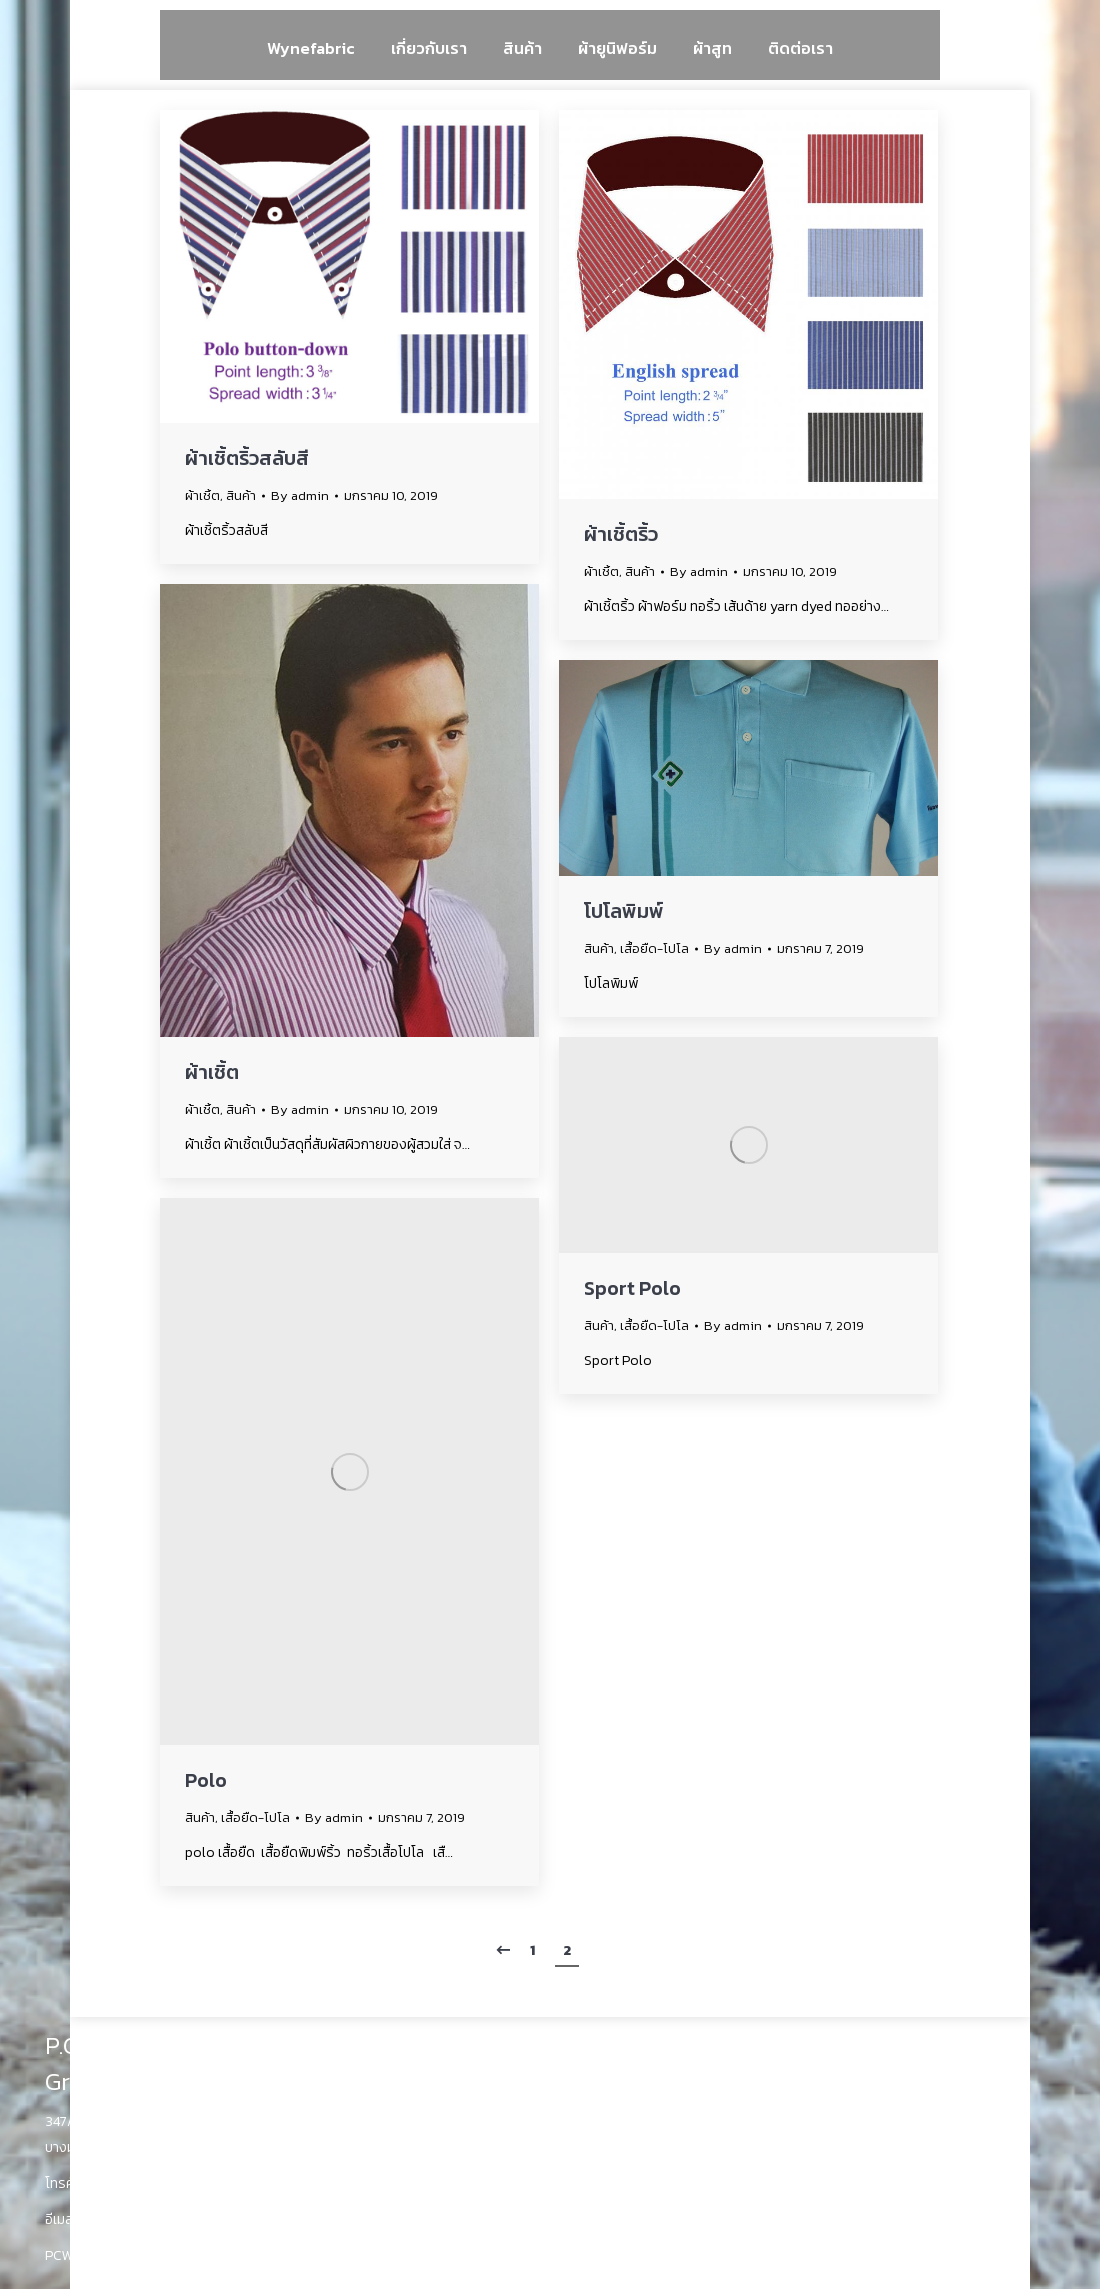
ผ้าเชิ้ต (202, 495)
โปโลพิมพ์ (624, 911)
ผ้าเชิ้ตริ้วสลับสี (247, 458)
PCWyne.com (86, 2255)
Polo (206, 1780)
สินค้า (241, 495)
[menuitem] (311, 47)
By (300, 495)
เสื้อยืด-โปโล (654, 948)
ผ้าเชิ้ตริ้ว (621, 534)
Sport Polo (632, 1288)
